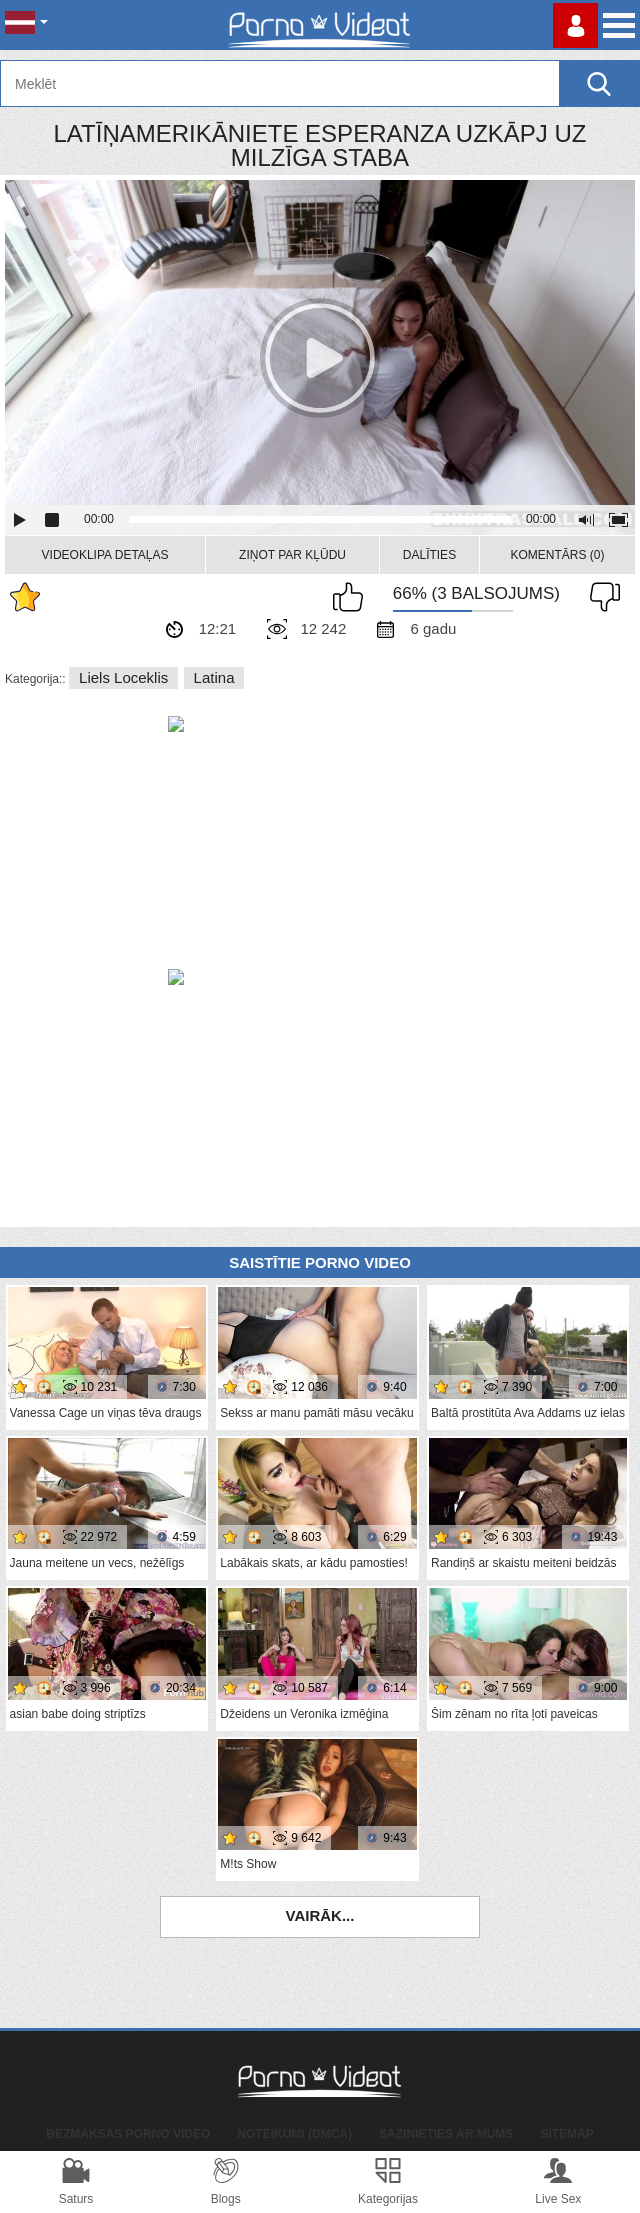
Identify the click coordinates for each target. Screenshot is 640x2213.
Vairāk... (320, 1915)
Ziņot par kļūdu (292, 555)
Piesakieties (575, 25)
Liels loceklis (123, 677)
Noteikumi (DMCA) (294, 2134)
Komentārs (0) (557, 555)
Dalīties (429, 555)
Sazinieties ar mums (446, 2134)
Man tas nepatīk (600, 597)
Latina (214, 677)
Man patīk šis (353, 597)
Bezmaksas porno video (128, 2134)
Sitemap (566, 2134)
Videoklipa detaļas (105, 555)
